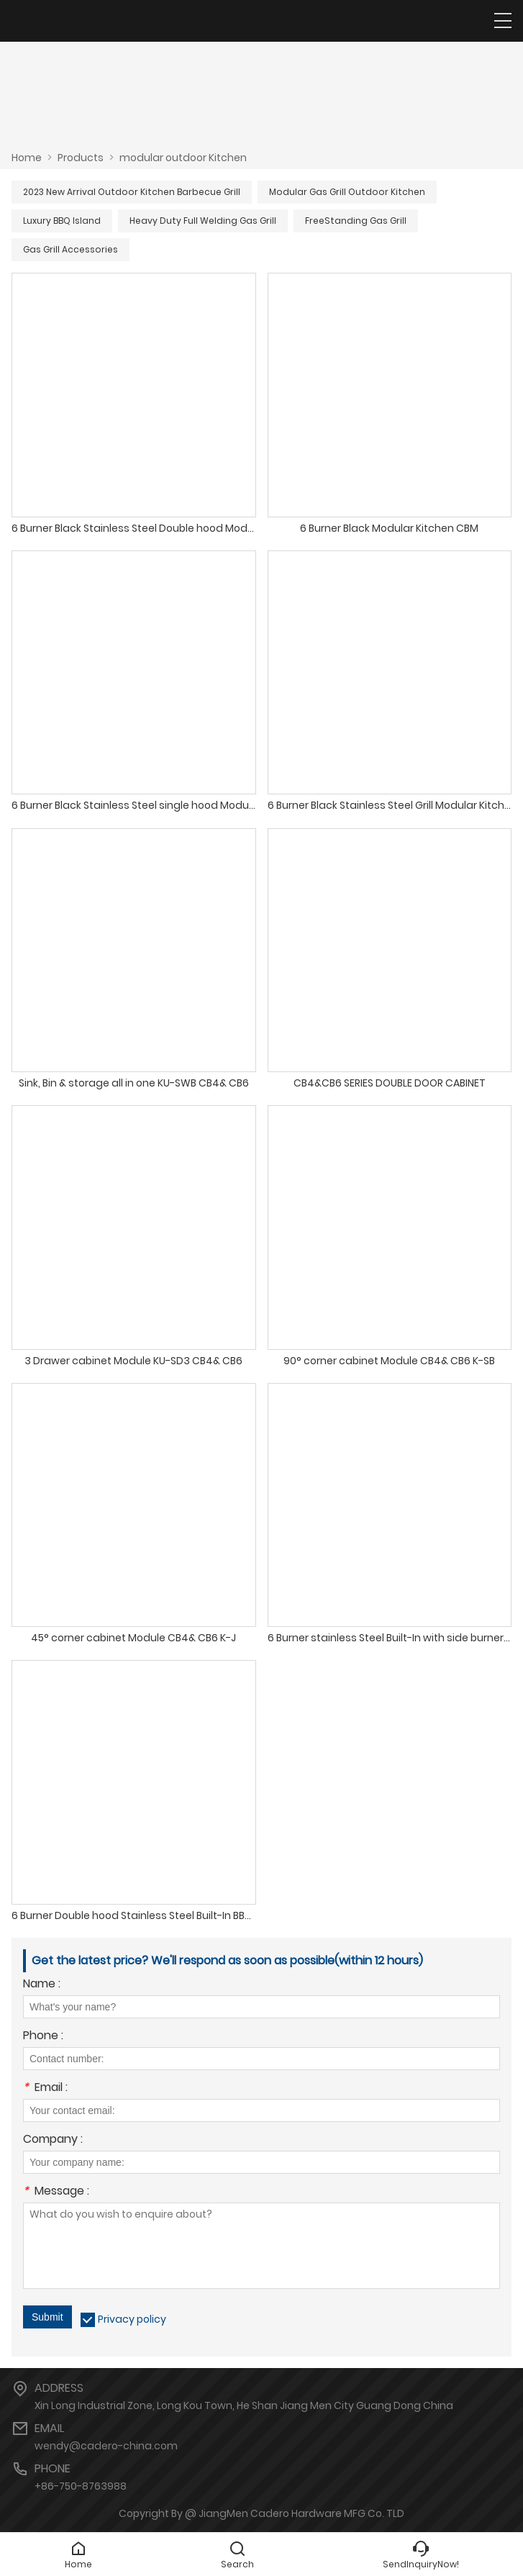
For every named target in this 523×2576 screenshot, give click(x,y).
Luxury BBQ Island (62, 220)
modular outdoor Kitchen (183, 157)
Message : (56, 2192)
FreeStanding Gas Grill (355, 220)
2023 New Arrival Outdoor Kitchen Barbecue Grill (131, 192)
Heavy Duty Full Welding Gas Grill (202, 220)
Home (27, 157)
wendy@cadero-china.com (106, 2446)
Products (81, 157)
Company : (53, 2140)
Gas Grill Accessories (70, 249)
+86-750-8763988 (81, 2486)
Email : (45, 2088)
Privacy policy (132, 2319)
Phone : (43, 2037)
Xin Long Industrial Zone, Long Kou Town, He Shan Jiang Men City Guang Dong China (244, 2405)
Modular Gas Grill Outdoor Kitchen (347, 192)
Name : (41, 1985)
